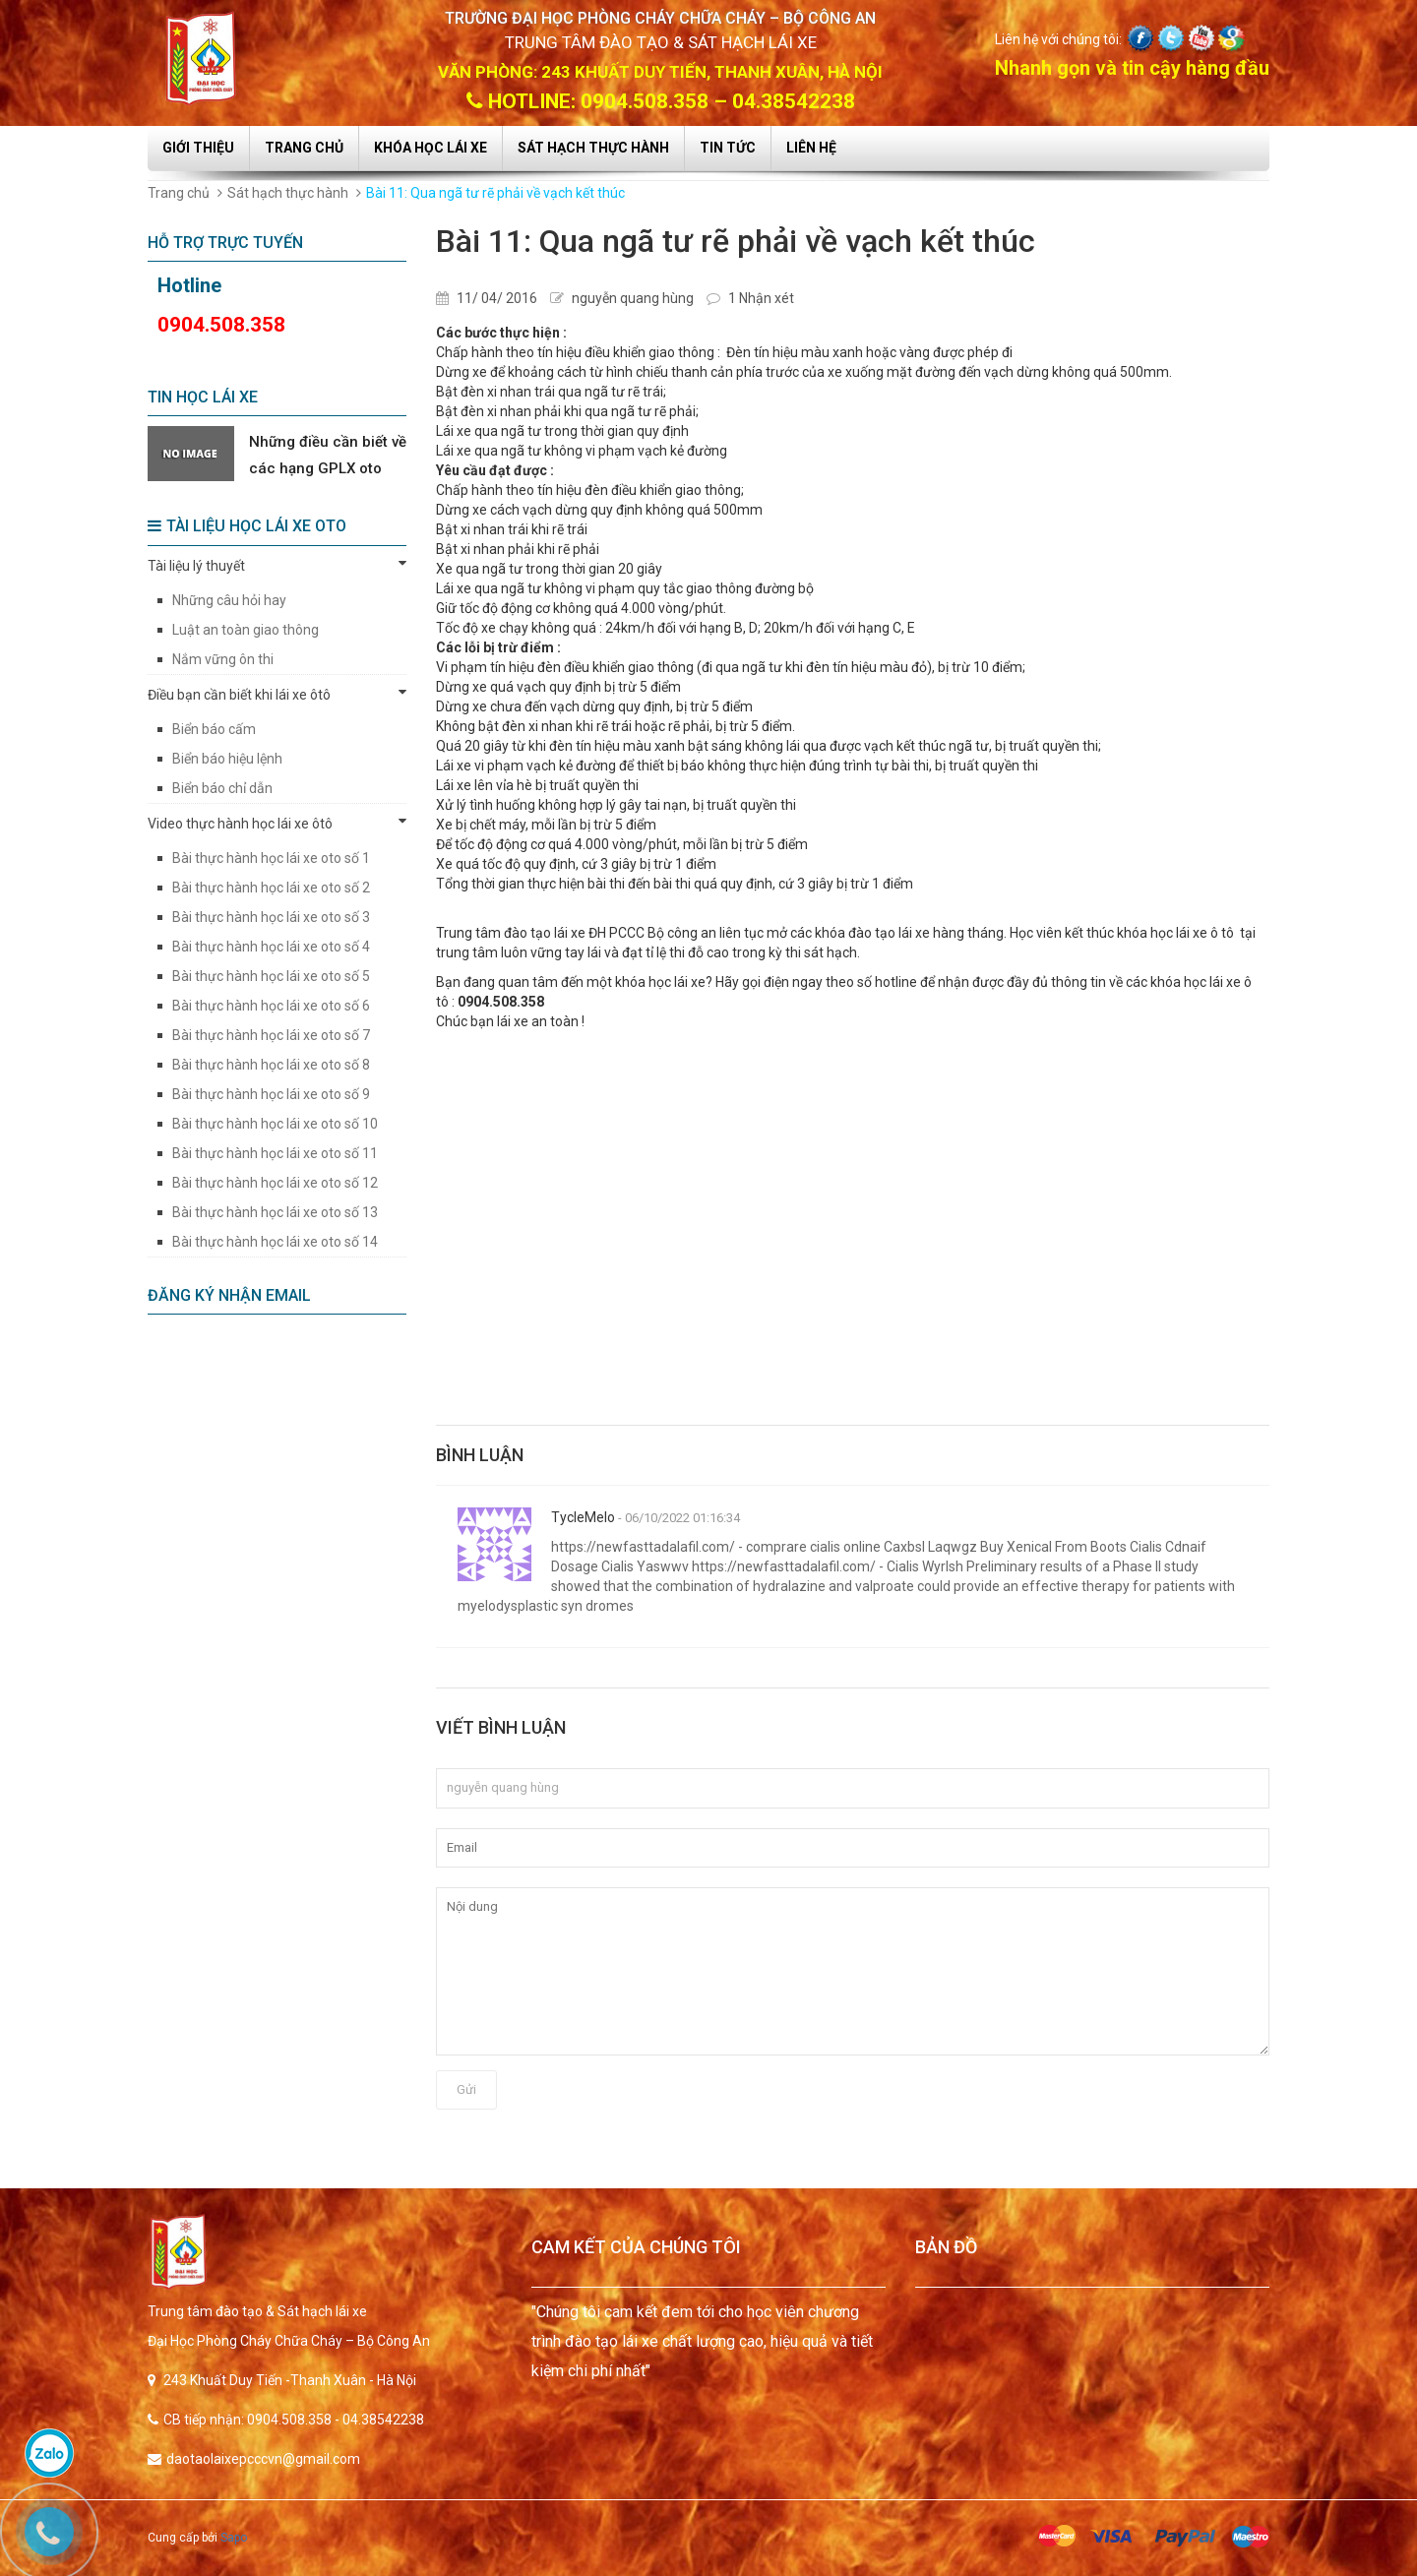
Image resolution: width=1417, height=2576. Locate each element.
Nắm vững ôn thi (223, 659)
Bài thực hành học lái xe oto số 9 (271, 1094)
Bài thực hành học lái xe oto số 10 (275, 1124)
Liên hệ (811, 147)
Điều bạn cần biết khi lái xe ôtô (277, 694)
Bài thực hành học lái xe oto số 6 (271, 1005)
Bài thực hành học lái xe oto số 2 (271, 887)
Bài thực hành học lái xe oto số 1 (271, 858)
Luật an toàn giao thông (245, 630)
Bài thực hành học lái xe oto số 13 (275, 1212)
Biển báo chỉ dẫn (222, 788)
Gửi (466, 2089)
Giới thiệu (198, 147)
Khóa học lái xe (430, 147)
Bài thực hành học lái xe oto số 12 (275, 1183)
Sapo (233, 2538)
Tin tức (728, 147)
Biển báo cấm (214, 729)
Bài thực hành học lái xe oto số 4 (271, 946)
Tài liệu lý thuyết (277, 565)
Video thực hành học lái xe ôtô (277, 822)
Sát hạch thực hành (593, 147)
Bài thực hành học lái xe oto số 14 (275, 1242)
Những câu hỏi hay (229, 600)
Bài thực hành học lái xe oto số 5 (271, 976)
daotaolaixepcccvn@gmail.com (263, 2459)
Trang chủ (304, 147)
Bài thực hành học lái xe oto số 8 (271, 1065)
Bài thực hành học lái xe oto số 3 (271, 917)
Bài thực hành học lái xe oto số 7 (271, 1035)
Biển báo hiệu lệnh (227, 759)
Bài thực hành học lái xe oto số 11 (275, 1153)
